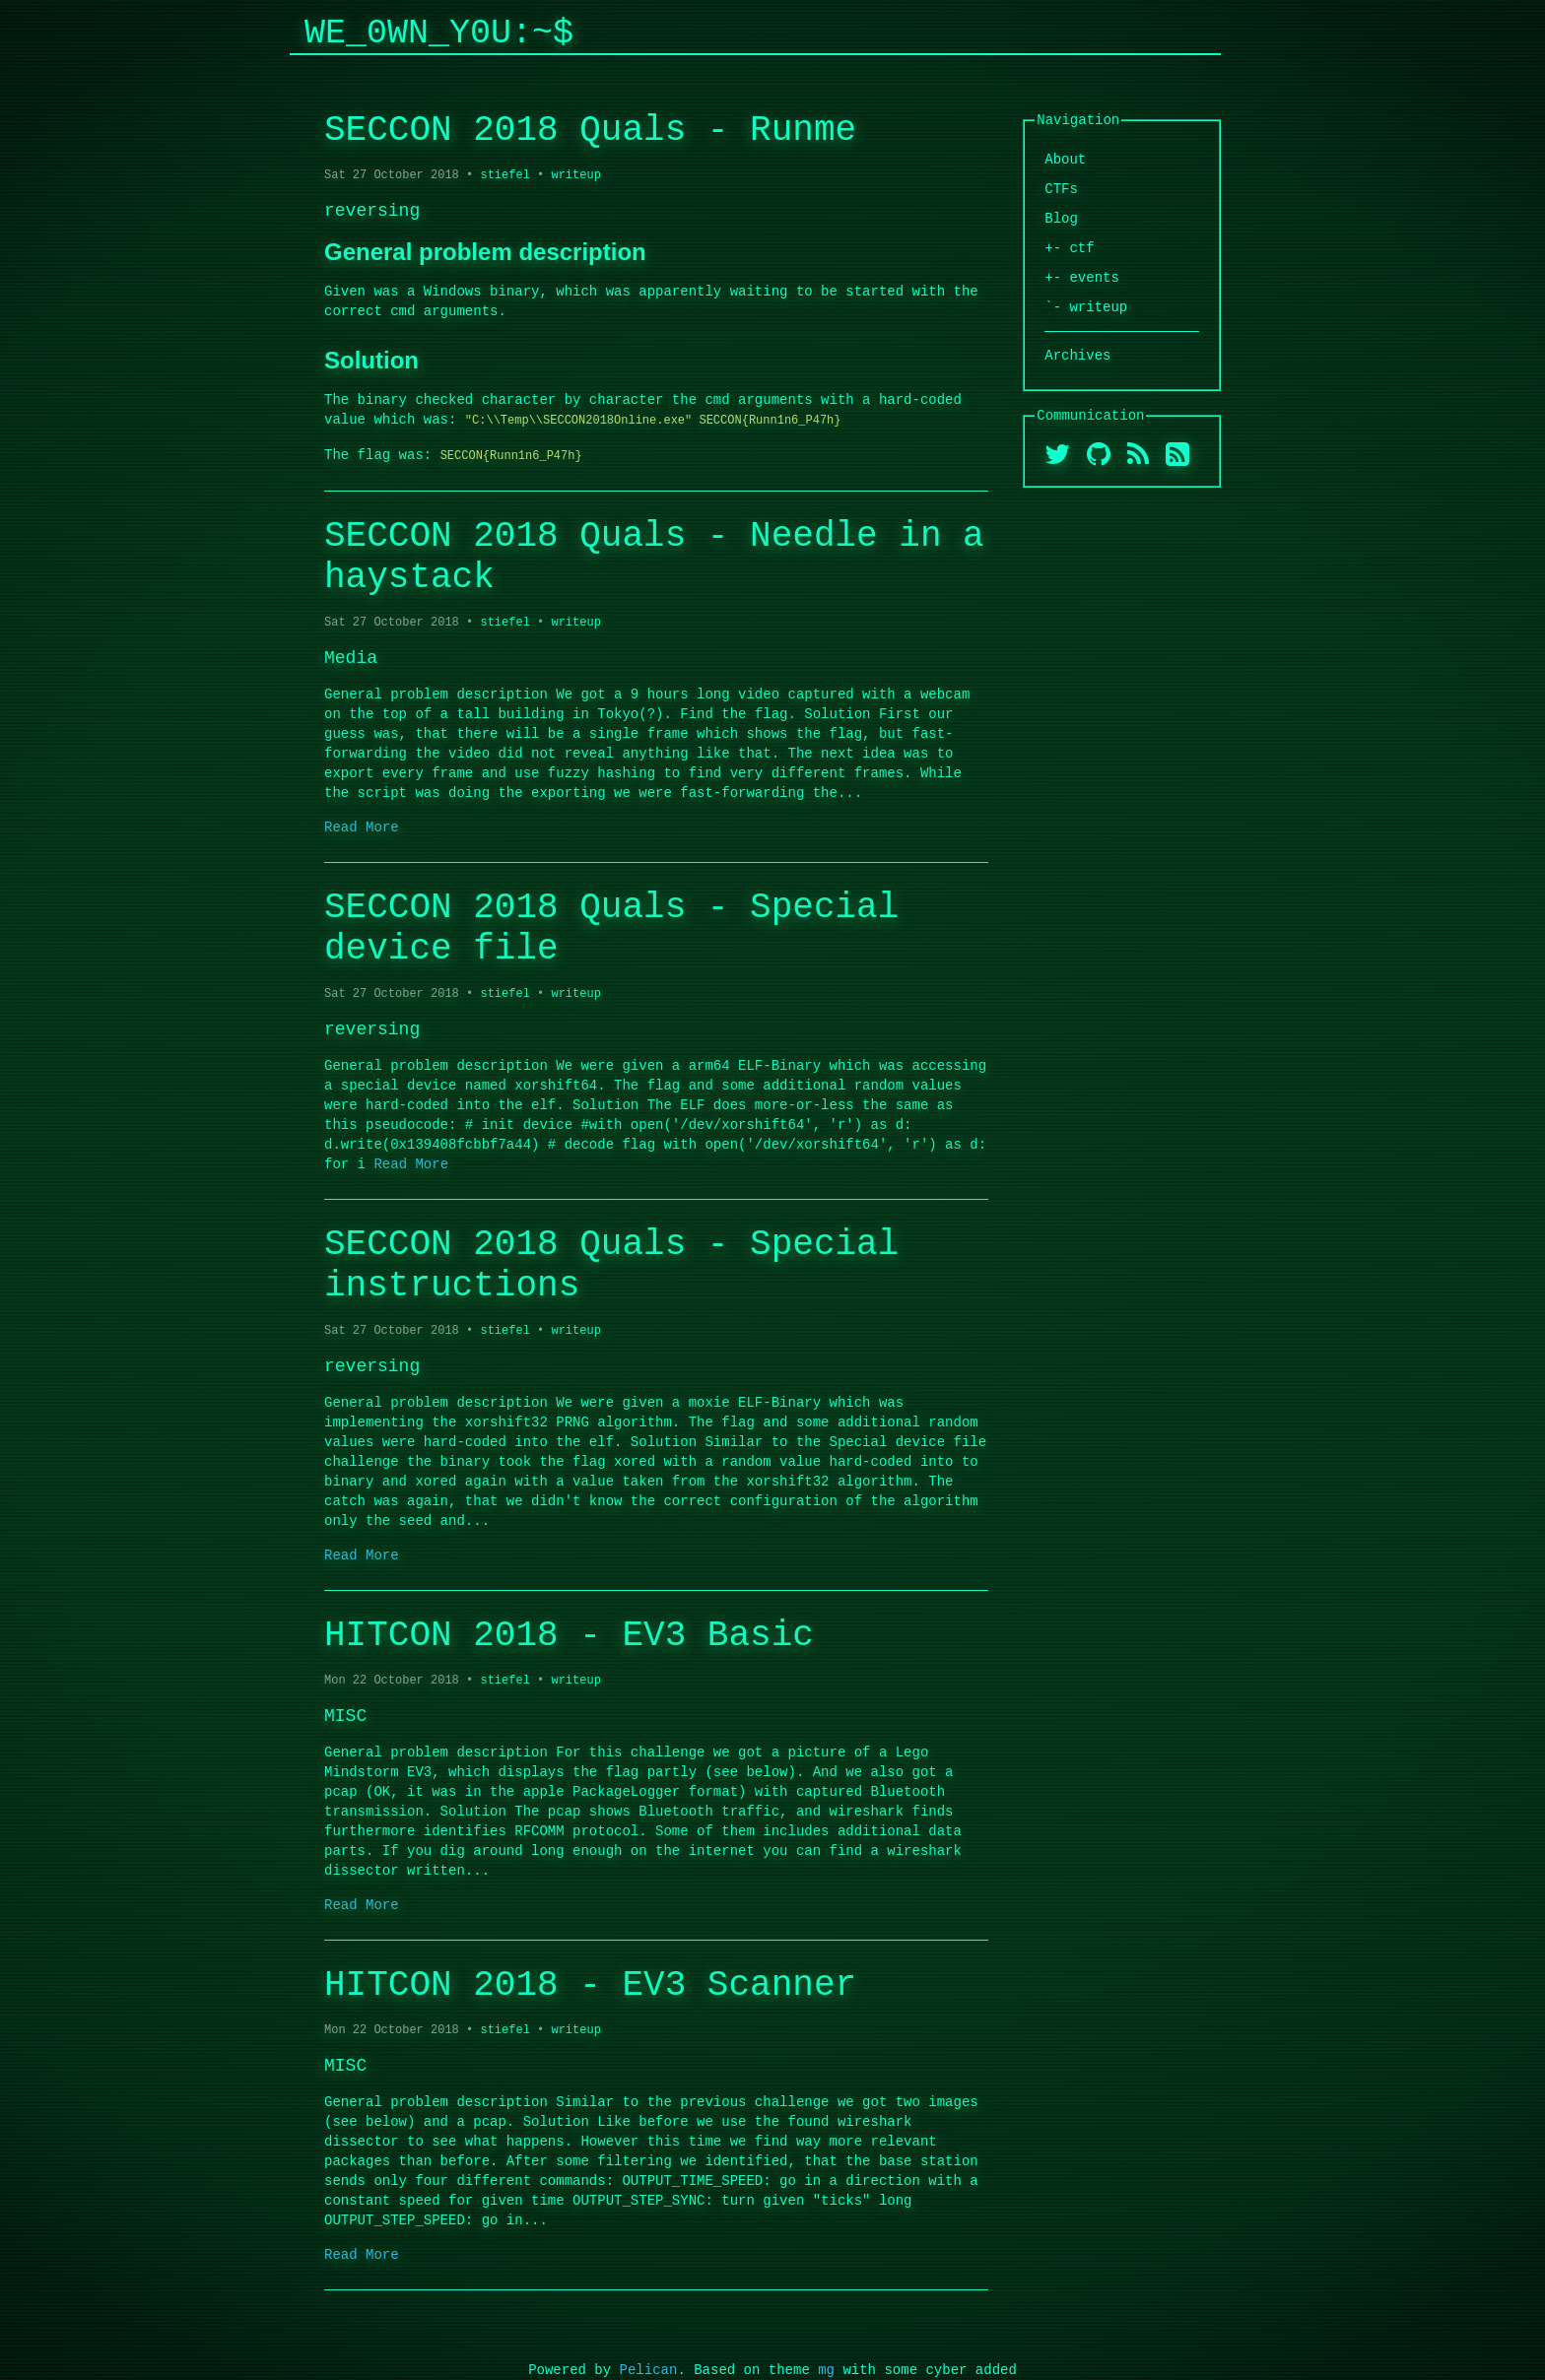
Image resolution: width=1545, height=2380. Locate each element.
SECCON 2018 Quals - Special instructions (611, 1265)
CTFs (1061, 188)
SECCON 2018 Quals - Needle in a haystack (654, 557)
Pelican (649, 2369)
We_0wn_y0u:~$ (438, 33)
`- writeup (1085, 307)
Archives (1077, 355)
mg (826, 2369)
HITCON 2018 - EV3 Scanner (590, 1985)
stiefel (504, 174)
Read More (361, 827)
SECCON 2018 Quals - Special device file (611, 928)
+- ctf (1069, 247)
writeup (575, 174)
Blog (1061, 218)
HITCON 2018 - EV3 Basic (569, 1636)
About (1065, 159)
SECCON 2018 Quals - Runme (590, 130)
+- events (1081, 277)
